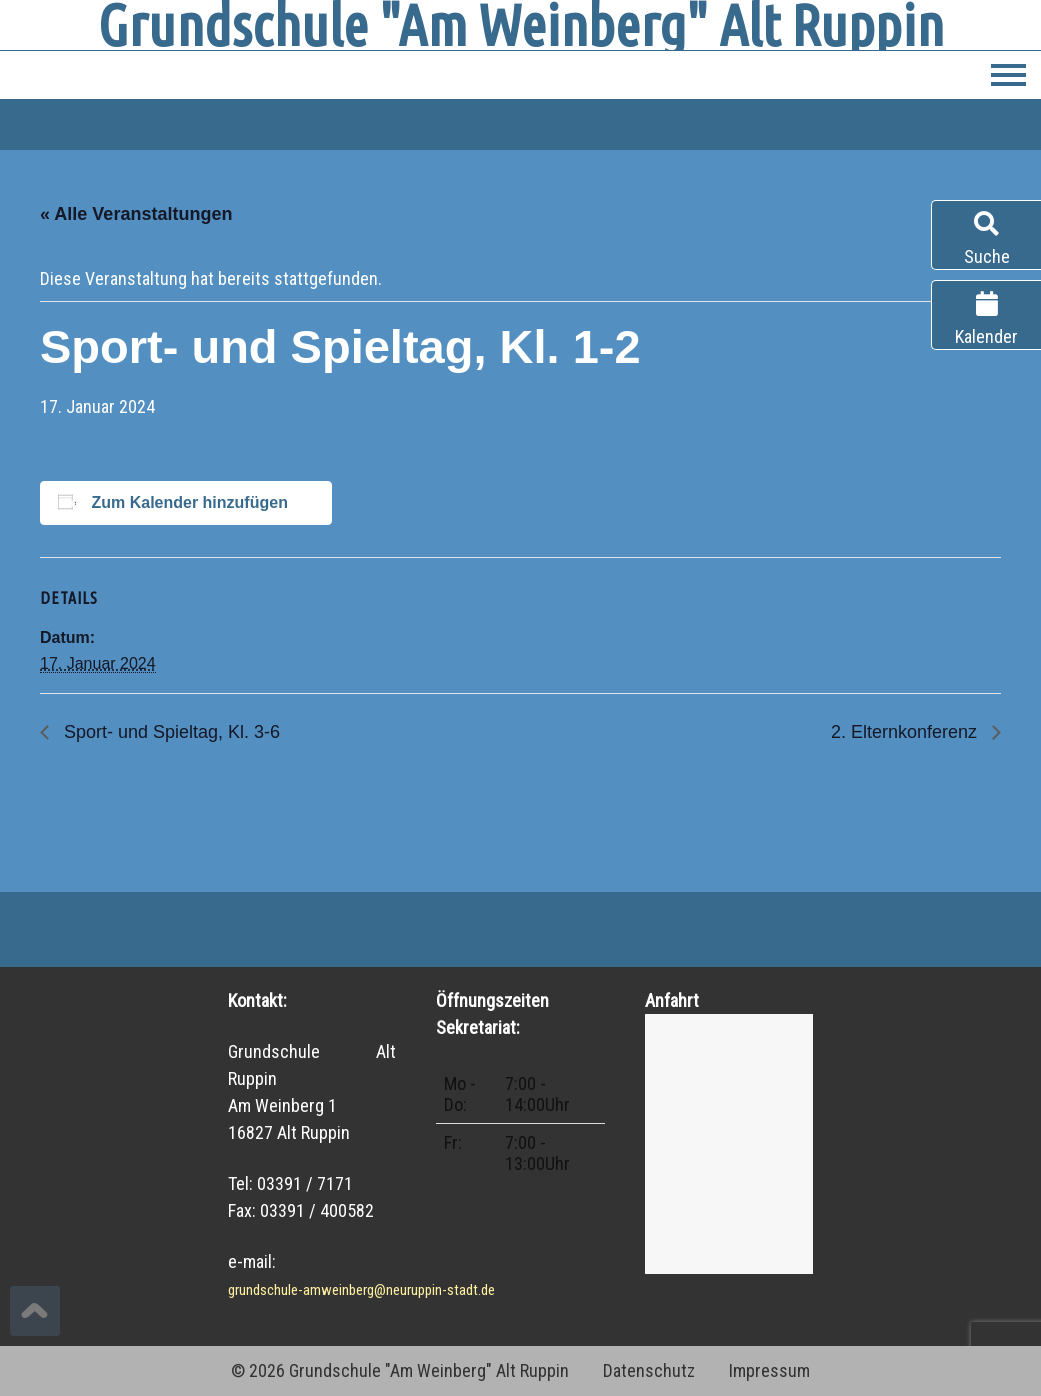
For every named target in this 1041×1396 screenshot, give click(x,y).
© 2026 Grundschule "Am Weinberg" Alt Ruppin (400, 1370)
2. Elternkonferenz (906, 732)
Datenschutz (649, 1370)
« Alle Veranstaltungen (136, 214)
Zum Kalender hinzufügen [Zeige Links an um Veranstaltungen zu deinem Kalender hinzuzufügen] (189, 502)
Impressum (769, 1370)
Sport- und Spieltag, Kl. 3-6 (169, 732)
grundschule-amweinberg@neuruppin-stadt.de (361, 1290)
